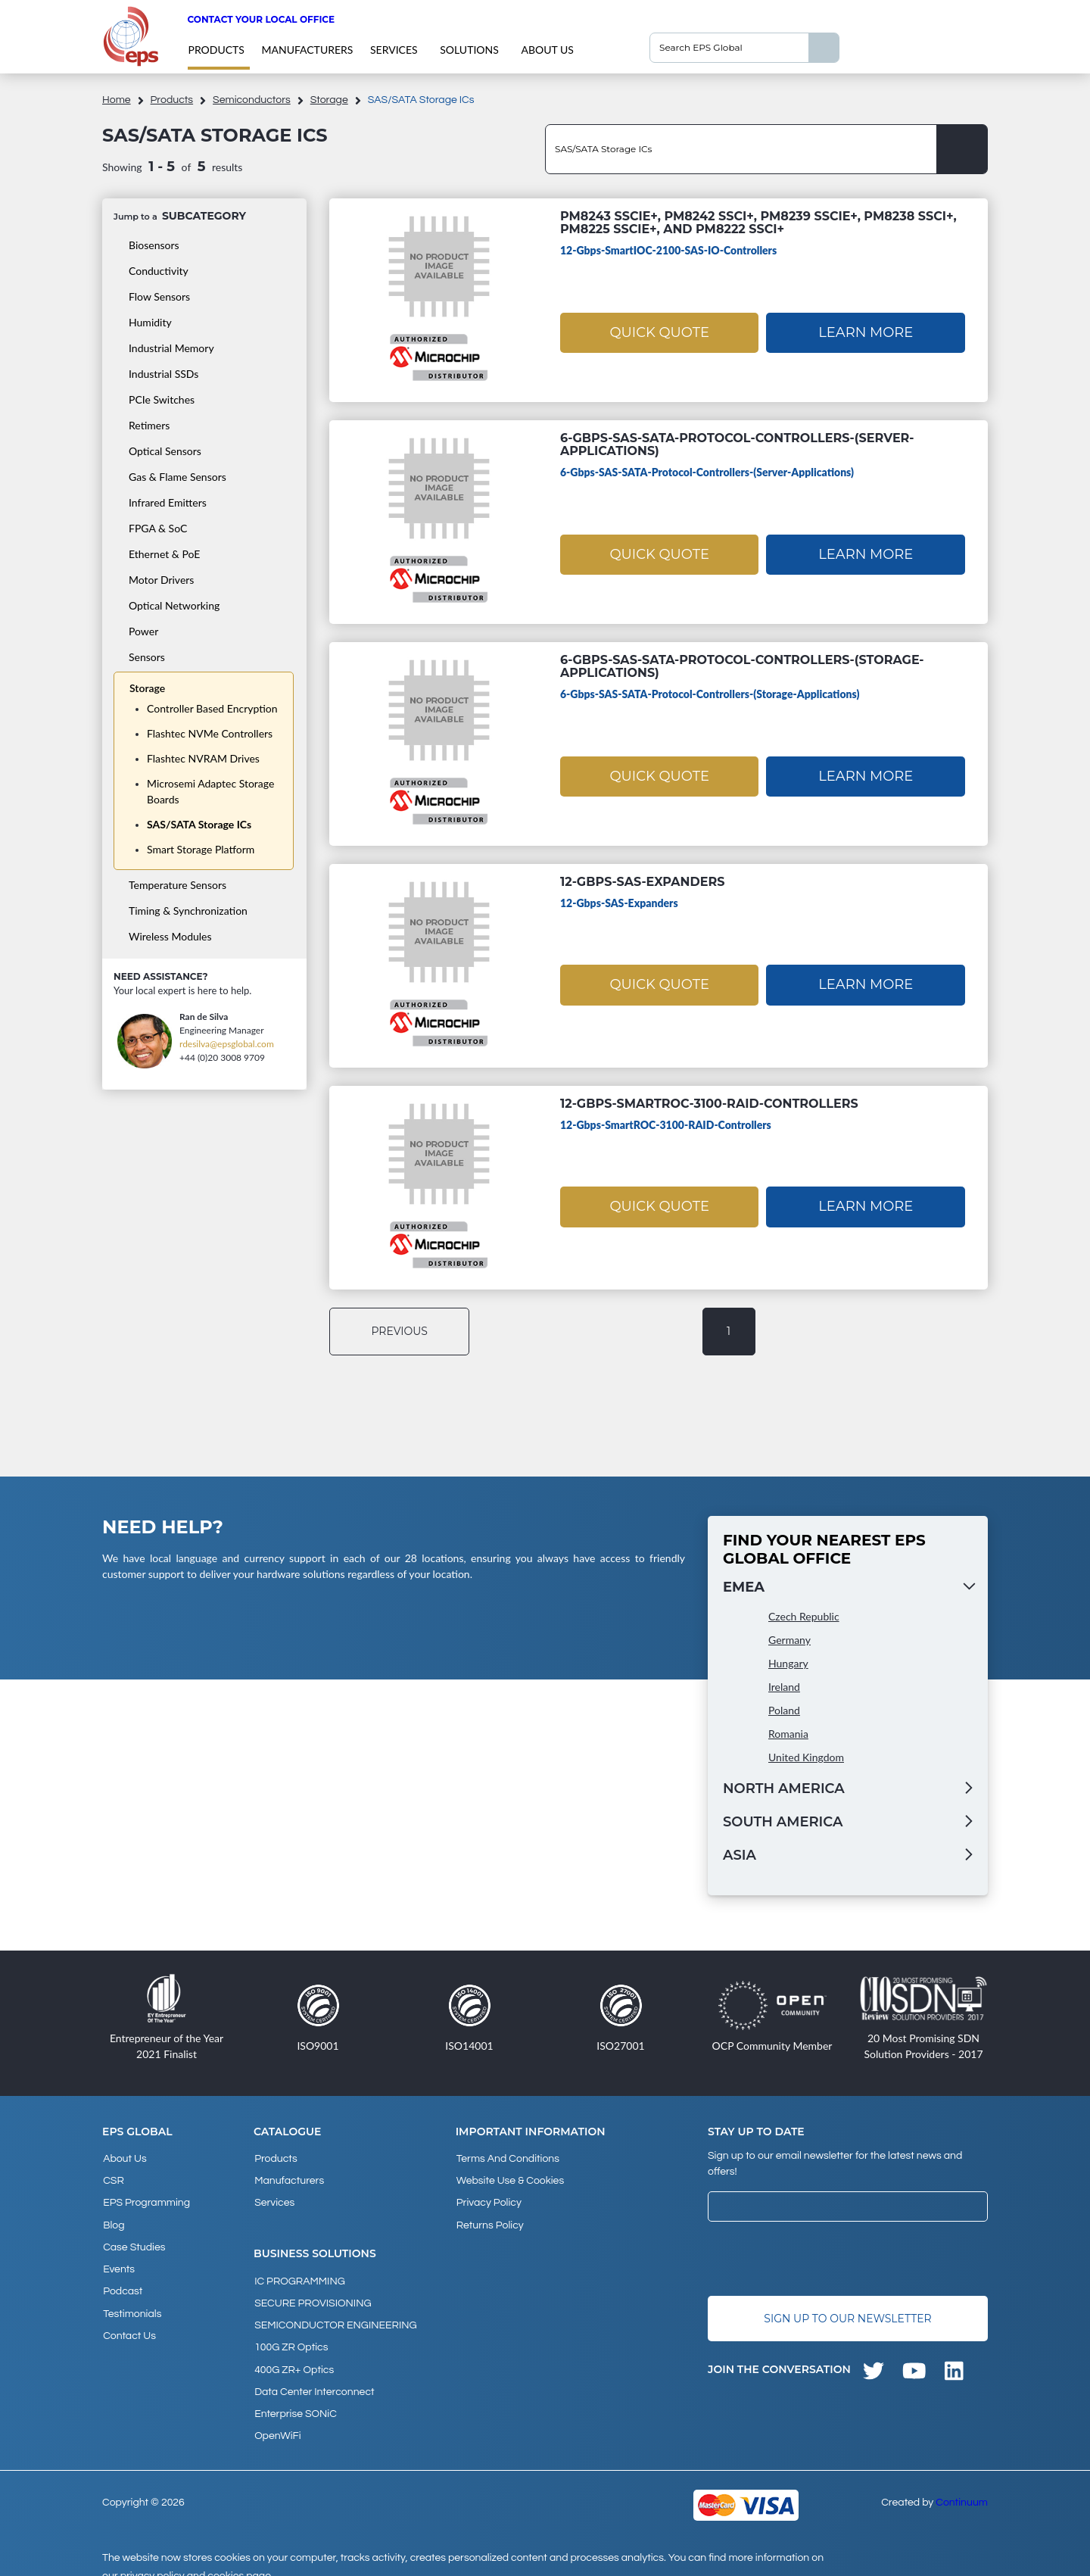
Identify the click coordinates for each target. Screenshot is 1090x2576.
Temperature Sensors (177, 884)
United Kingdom (806, 1757)
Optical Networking (174, 605)
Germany (789, 1639)
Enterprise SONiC (295, 2398)
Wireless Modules (170, 936)
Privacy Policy (488, 2199)
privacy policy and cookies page (195, 2558)
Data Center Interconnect (313, 2377)
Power (143, 631)
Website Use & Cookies (509, 2178)
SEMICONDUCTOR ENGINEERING (335, 2316)
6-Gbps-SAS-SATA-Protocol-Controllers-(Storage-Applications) (742, 666)
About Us (547, 49)
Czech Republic (803, 1616)
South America (782, 1821)
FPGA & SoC (158, 528)
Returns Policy (489, 2219)
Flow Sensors (159, 296)
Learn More (865, 331)
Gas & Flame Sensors (177, 476)
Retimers (149, 425)
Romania (788, 1733)
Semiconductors (252, 100)
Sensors (147, 656)
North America (784, 1788)
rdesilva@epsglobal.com (226, 1043)
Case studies (133, 2240)
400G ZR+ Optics (293, 2357)
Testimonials (131, 2301)
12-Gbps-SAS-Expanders (642, 881)
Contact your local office (261, 19)
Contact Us (128, 2321)
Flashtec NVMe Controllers (209, 733)
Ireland (784, 1686)
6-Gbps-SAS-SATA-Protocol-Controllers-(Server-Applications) (737, 444)
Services (394, 49)
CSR (112, 2178)
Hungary (788, 1663)
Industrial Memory (171, 347)
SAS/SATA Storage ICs (199, 824)
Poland (784, 1710)
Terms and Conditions (507, 2158)
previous (401, 1331)
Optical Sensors (165, 450)
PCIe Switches (162, 399)
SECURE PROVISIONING (312, 2296)
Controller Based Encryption (212, 708)
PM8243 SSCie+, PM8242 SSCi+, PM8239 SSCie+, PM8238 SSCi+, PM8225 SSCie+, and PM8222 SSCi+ (758, 222)
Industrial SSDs (163, 373)
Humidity (150, 322)
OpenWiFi (277, 2418)
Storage (329, 100)
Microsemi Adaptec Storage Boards (210, 791)
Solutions (469, 49)
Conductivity (158, 270)
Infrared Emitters (168, 502)
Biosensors (154, 245)
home (116, 100)
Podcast (122, 2280)
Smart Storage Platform (200, 849)
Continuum (962, 2484)
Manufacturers (307, 49)
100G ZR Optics (290, 2336)
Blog (112, 2219)
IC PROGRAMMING (299, 2275)
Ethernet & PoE (164, 553)
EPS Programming (145, 2199)
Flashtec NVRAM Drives (203, 758)
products (216, 49)
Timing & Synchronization (188, 910)
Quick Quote (659, 331)
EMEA (744, 1587)
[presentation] (823, 2258)
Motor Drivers (161, 579)
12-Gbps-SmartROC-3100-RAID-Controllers (709, 1103)
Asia (739, 1855)
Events (118, 2260)
